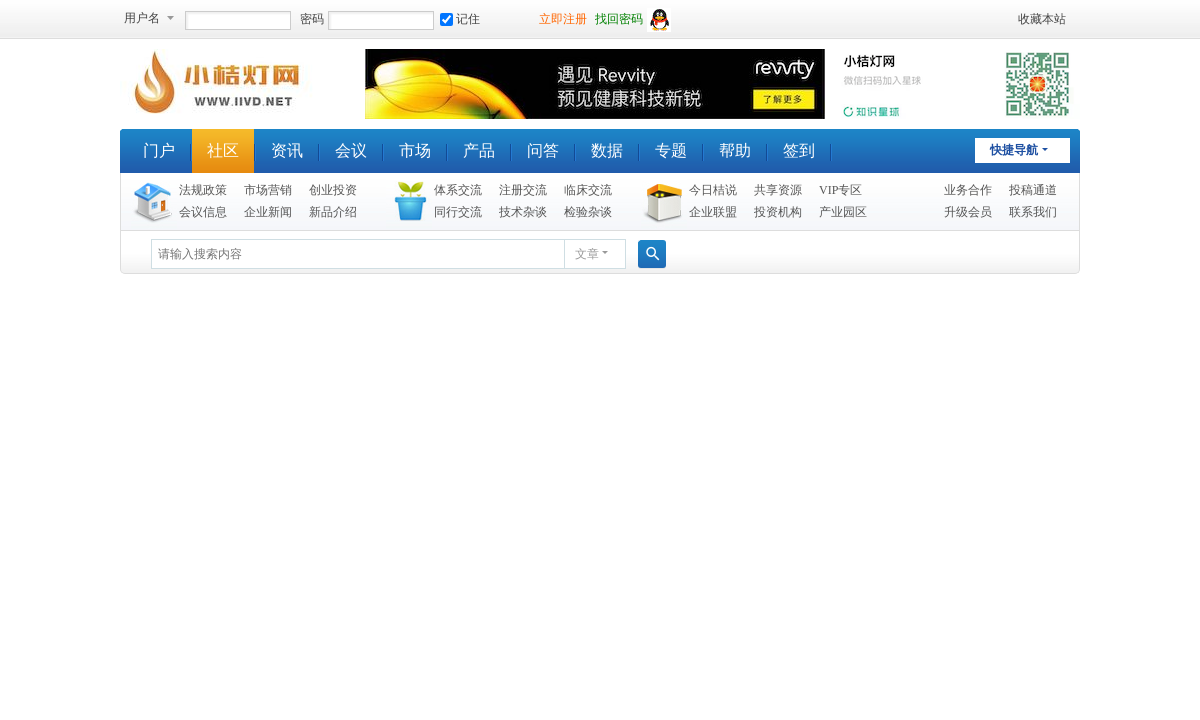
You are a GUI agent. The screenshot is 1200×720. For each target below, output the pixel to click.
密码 (312, 19)
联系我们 (1033, 212)
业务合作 (968, 190)
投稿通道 (1033, 190)
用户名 (142, 18)
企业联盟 (713, 212)
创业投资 (333, 190)
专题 (671, 150)
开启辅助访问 (1009, 19)
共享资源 (778, 190)
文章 (587, 254)
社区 (223, 150)
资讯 (287, 150)
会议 (351, 150)
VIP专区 (840, 190)
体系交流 (458, 190)
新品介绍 (333, 212)
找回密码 (619, 19)
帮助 (735, 150)
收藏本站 (1042, 19)
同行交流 (458, 212)
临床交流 (588, 190)
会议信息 (203, 212)
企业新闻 (268, 212)
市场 (415, 150)
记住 (460, 19)
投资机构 (778, 212)
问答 (543, 150)
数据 (607, 150)
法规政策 (203, 190)
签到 (799, 150)
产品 (479, 150)
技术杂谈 (523, 212)
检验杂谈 (588, 212)
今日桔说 (713, 190)
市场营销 (268, 190)
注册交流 (523, 190)
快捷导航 (1014, 150)
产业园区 (843, 212)
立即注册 (563, 19)
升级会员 (968, 212)
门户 (159, 150)
